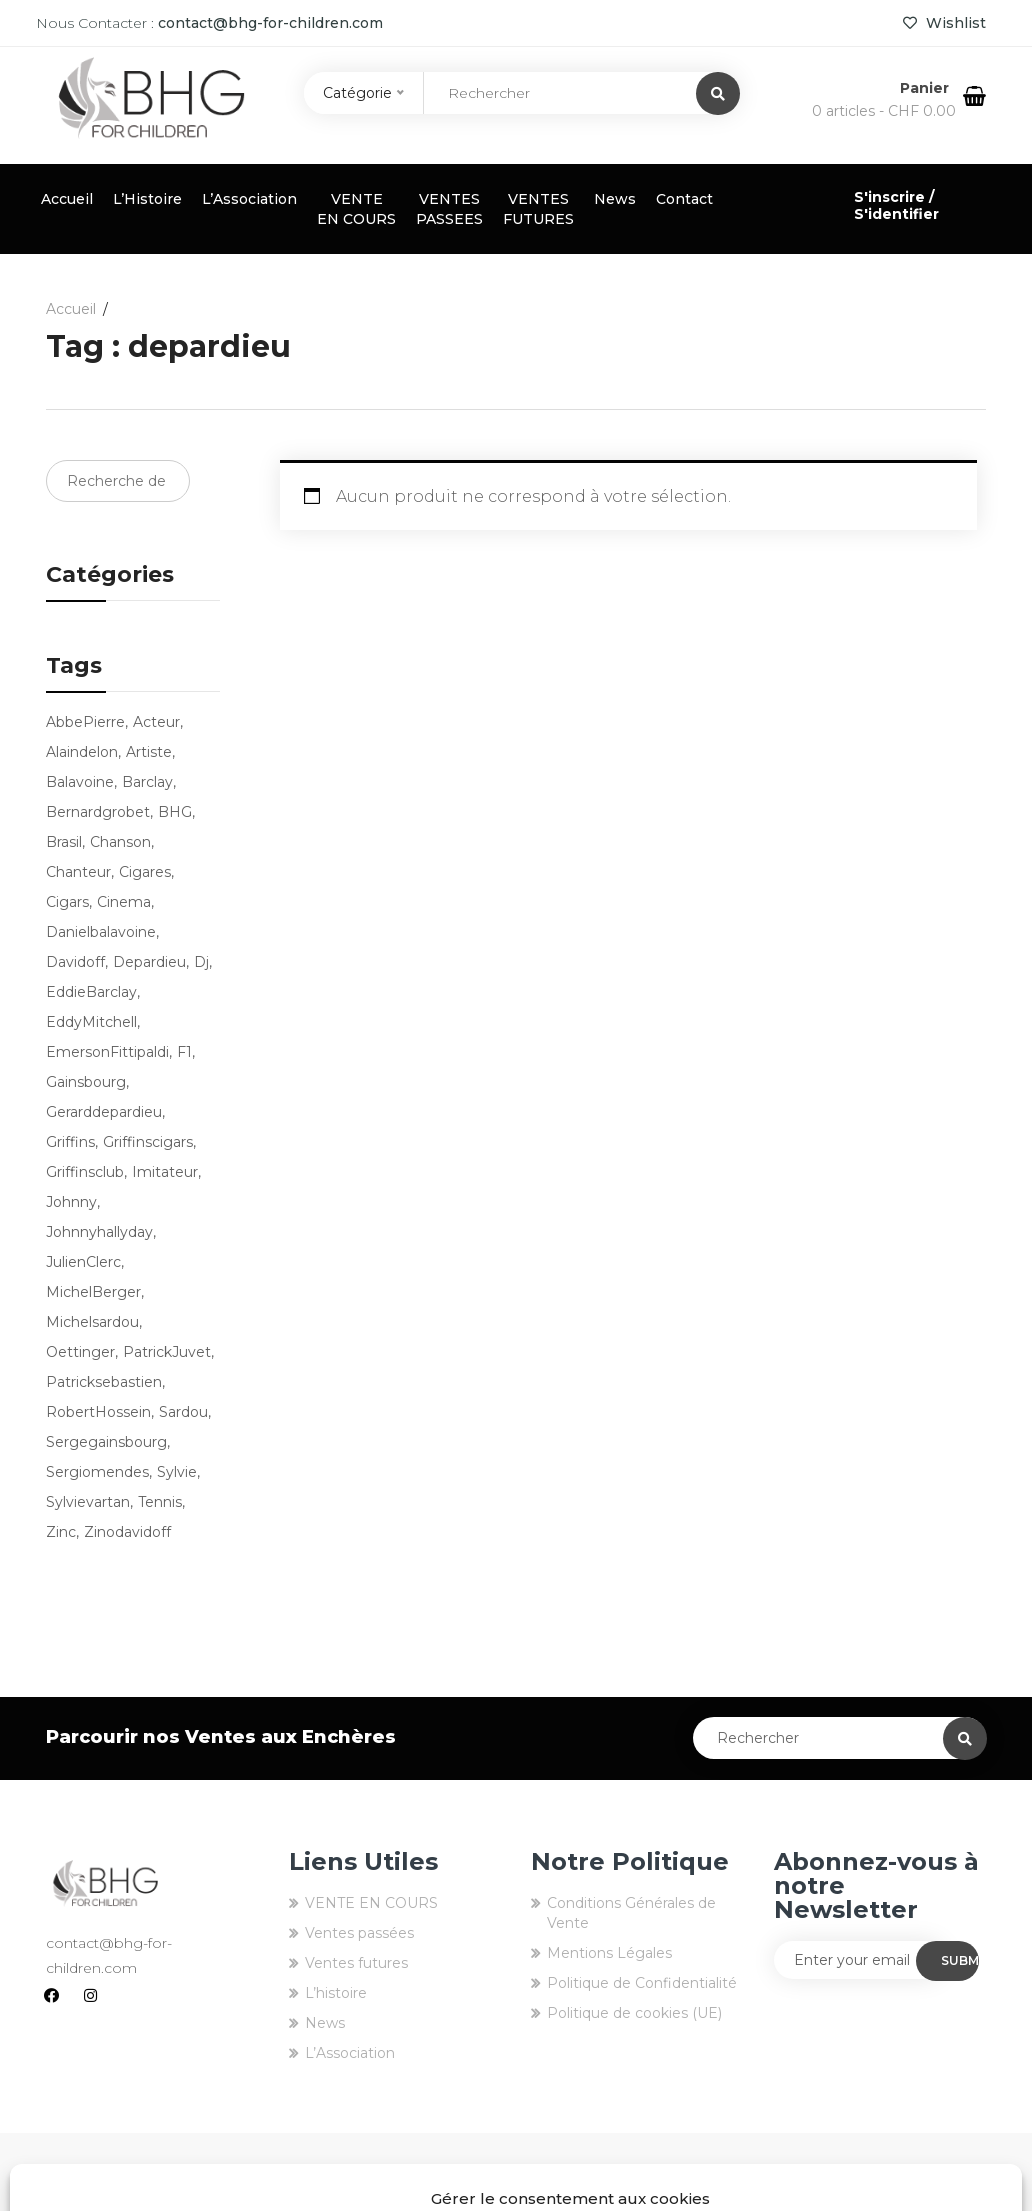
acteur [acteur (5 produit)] (156, 722)
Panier (926, 88)
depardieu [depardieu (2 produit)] (149, 962)
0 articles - (884, 111)
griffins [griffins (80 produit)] (70, 1142)
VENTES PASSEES (449, 209)
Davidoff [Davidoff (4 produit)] (75, 962)
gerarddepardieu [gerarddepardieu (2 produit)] (104, 1112)
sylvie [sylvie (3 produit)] (177, 1472)
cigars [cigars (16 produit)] (67, 902)
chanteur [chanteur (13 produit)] (78, 872)
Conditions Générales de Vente (631, 1913)
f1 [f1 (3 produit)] (184, 1052)
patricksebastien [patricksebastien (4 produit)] (104, 1382)
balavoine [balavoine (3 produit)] (80, 782)
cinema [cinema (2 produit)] (124, 902)
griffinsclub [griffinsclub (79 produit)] (85, 1172)
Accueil (67, 199)
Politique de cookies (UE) (634, 2013)
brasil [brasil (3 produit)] (64, 842)
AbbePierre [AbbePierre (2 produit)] (85, 722)
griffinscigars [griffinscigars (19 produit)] (148, 1142)
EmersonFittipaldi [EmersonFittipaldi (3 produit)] (107, 1052)
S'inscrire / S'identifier (896, 205)
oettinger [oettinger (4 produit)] (80, 1352)
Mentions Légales (609, 1953)
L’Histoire (147, 199)
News (615, 199)
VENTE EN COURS (356, 209)
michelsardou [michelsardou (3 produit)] (92, 1322)
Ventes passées (359, 1933)
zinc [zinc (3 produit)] (61, 1532)
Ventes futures (356, 1963)
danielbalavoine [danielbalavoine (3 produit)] (101, 932)
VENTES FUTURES (538, 209)
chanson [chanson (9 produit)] (120, 842)
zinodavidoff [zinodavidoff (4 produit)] (127, 1532)
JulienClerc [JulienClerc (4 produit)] (83, 1262)
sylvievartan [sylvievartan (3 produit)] (88, 1502)
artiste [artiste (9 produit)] (149, 752)
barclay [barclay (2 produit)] (147, 782)
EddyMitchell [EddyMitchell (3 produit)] (91, 1022)
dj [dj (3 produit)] (201, 962)
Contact (684, 199)
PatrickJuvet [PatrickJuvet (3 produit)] (167, 1352)
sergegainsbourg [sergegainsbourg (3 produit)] (106, 1442)
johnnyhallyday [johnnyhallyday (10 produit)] (99, 1232)
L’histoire (336, 1993)
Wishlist (944, 23)
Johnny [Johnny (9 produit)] (71, 1202)
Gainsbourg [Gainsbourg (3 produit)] (86, 1082)
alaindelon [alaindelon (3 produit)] (82, 752)
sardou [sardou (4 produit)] (183, 1412)
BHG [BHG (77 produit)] (175, 812)
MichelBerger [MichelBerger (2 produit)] (93, 1292)
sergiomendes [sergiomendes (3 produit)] (97, 1472)
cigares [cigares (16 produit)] (145, 872)
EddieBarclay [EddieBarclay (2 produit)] (91, 992)
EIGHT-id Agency (925, 2172)
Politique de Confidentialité (642, 1983)
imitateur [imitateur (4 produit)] (165, 1172)
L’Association (249, 199)
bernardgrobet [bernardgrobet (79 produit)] (98, 812)
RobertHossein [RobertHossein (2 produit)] (98, 1412)
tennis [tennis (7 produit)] (160, 1502)
